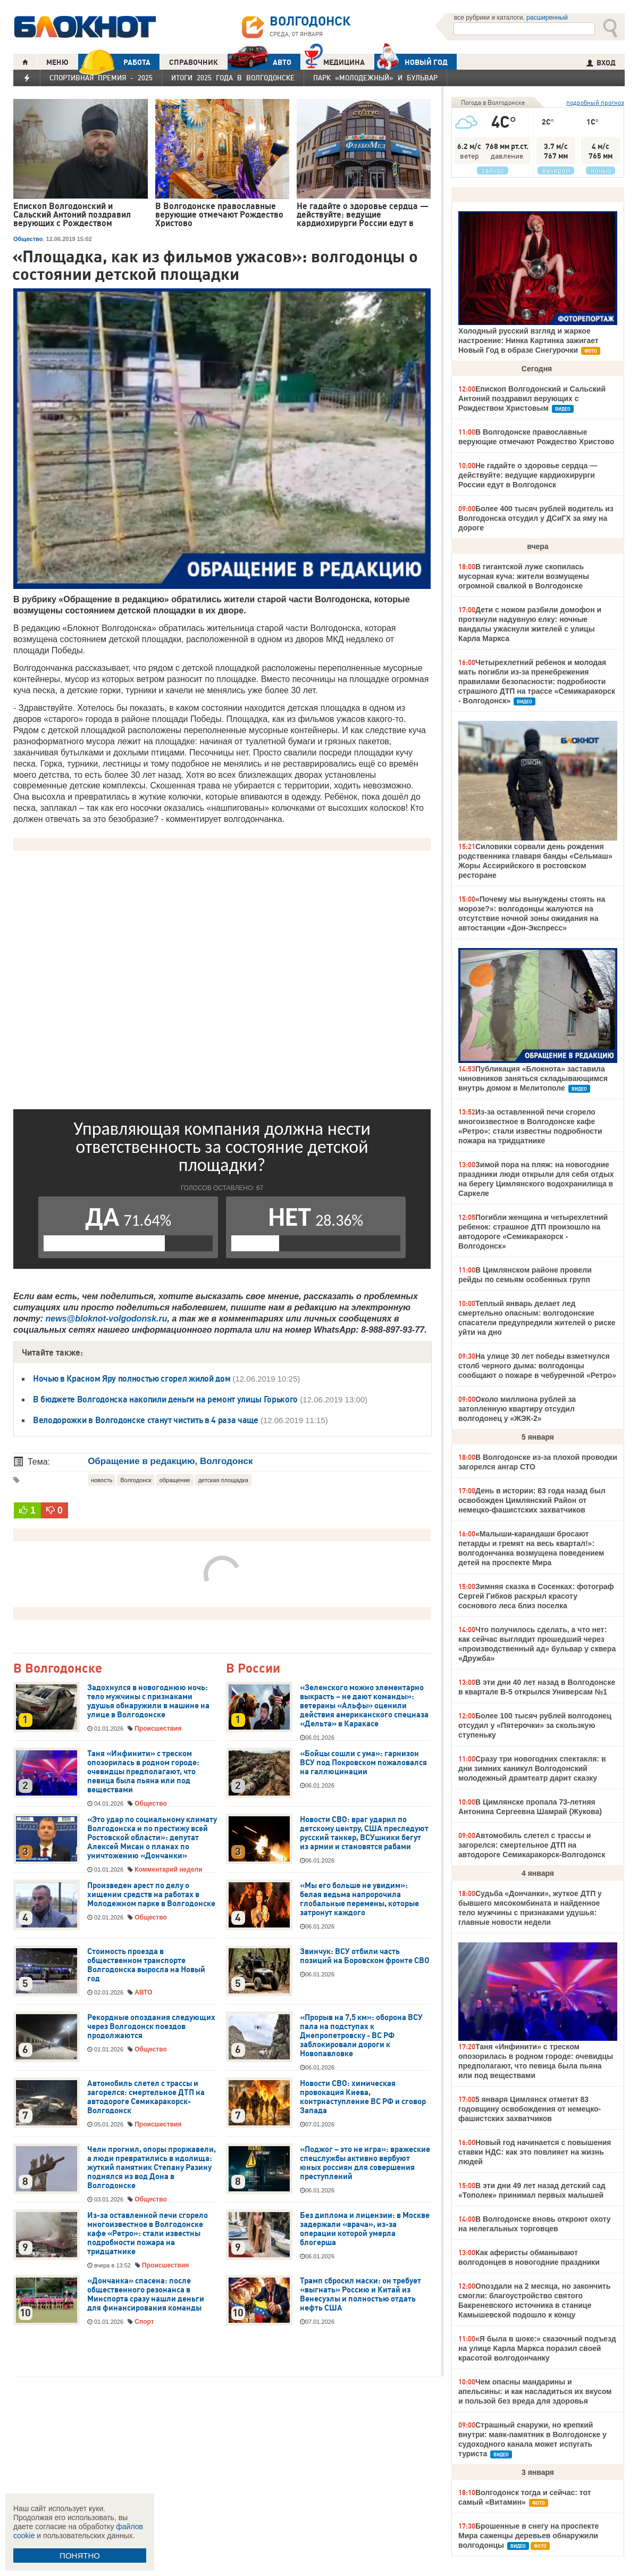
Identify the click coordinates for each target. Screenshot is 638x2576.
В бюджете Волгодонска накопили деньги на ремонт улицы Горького (165, 1399)
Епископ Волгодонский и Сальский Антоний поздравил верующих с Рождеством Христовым (532, 398)
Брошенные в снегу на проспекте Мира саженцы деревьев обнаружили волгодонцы (528, 2535)
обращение (175, 1480)
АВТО (259, 62)
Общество (28, 239)
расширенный (547, 17)
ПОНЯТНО (80, 2555)
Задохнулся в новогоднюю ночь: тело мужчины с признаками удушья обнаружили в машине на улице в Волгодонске (148, 1701)
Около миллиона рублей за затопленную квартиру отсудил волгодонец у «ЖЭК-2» (517, 1409)
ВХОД (601, 63)
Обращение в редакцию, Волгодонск (170, 1461)
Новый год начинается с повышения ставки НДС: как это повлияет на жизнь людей (534, 2152)
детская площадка (223, 1480)
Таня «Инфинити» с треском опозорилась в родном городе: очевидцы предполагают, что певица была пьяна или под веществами (143, 1771)
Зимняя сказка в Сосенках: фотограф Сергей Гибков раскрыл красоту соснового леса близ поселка (536, 1596)
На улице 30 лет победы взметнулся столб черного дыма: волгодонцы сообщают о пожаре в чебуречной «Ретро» (537, 1366)
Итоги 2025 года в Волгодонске (233, 77)
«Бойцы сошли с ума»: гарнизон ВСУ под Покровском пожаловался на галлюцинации (363, 1762)
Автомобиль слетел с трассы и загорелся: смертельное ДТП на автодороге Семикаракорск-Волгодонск (146, 2097)
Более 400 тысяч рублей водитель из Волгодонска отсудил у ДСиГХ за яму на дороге (536, 518)
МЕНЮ (57, 62)
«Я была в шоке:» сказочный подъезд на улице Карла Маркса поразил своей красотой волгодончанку (537, 2348)
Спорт (144, 2321)
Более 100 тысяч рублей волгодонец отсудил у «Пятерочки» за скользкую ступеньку (534, 1725)
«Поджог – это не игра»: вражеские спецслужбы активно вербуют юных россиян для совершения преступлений (365, 2163)
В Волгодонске (57, 1668)
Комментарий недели (168, 1869)
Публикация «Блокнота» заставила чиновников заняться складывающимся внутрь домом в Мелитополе (533, 1078)
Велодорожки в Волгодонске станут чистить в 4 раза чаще (145, 1420)
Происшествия (158, 1728)
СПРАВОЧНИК (193, 62)
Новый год (411, 62)
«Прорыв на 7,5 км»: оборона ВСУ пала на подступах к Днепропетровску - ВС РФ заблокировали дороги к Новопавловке (361, 2035)
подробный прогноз (595, 102)
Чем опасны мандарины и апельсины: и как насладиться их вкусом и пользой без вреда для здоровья (534, 2391)
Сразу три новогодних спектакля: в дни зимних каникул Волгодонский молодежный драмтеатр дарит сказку (532, 1768)
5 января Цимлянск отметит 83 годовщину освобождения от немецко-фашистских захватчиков (529, 2109)
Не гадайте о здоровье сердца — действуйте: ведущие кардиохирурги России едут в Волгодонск (527, 475)
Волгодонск (135, 1480)
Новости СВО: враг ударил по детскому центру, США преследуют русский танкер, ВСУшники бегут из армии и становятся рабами (364, 1833)
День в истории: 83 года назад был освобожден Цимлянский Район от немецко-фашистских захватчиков (532, 1500)
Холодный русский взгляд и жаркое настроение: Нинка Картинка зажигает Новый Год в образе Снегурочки (528, 340)
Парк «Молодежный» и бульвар (375, 77)
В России (253, 1668)
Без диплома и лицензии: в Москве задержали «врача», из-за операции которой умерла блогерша (365, 2229)
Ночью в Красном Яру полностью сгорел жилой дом (131, 1378)
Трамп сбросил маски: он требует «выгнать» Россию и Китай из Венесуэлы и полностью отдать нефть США (360, 2294)
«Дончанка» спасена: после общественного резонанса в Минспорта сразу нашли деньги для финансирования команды (145, 2294)
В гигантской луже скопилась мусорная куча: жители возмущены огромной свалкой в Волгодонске (523, 576)
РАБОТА (114, 62)
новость (101, 1480)
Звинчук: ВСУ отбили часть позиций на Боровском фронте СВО (365, 1956)
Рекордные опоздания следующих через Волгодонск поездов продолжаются (151, 2026)
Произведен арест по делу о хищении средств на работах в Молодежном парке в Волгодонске (151, 1894)
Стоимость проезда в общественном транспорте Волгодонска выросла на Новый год (146, 1965)
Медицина (335, 61)
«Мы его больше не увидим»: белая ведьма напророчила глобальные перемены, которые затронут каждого (359, 1899)
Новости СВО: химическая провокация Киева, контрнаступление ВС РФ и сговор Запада (363, 2097)
